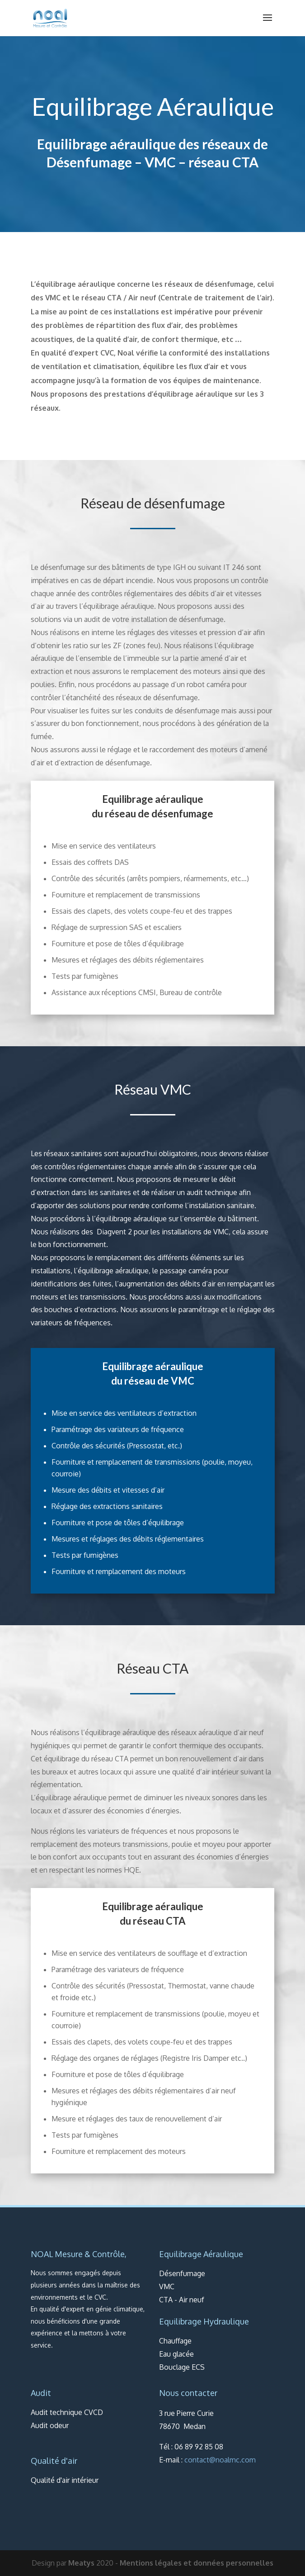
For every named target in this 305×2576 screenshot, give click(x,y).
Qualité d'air (54, 2461)
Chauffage (175, 2340)
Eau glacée (176, 2353)
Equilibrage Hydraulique (204, 2321)
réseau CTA (223, 162)
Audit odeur (50, 2425)
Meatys (81, 2562)
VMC (160, 162)
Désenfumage (89, 162)
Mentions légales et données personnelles (196, 2562)
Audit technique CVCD (67, 2412)
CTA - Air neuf (181, 2299)
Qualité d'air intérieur (65, 2480)
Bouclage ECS (182, 2367)
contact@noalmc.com (220, 2459)
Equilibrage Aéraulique (201, 2254)
